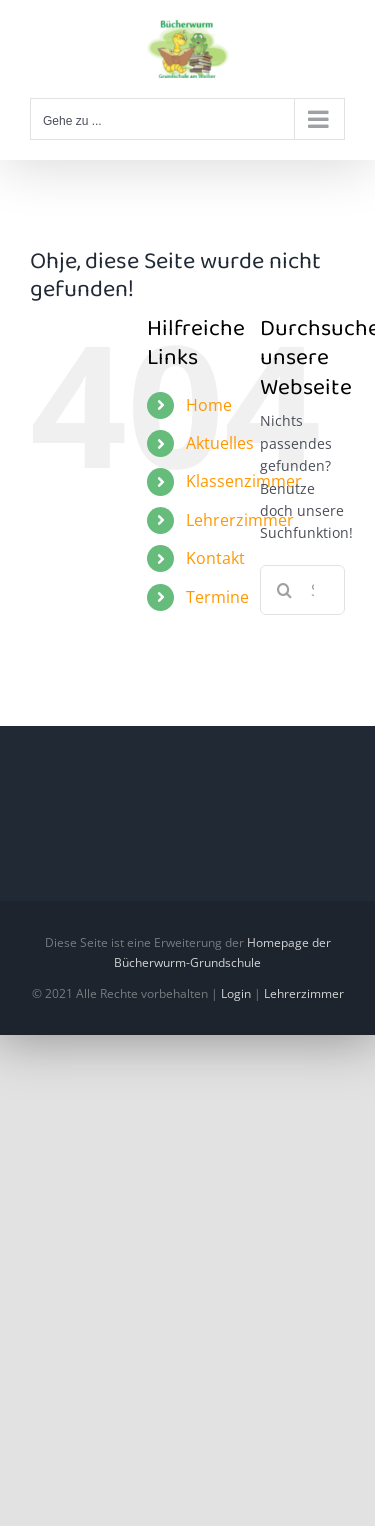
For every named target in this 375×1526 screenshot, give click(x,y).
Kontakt (215, 558)
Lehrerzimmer (240, 520)
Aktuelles (220, 443)
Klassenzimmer (244, 481)
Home (209, 405)
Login (236, 993)
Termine (217, 597)
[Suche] (285, 590)
